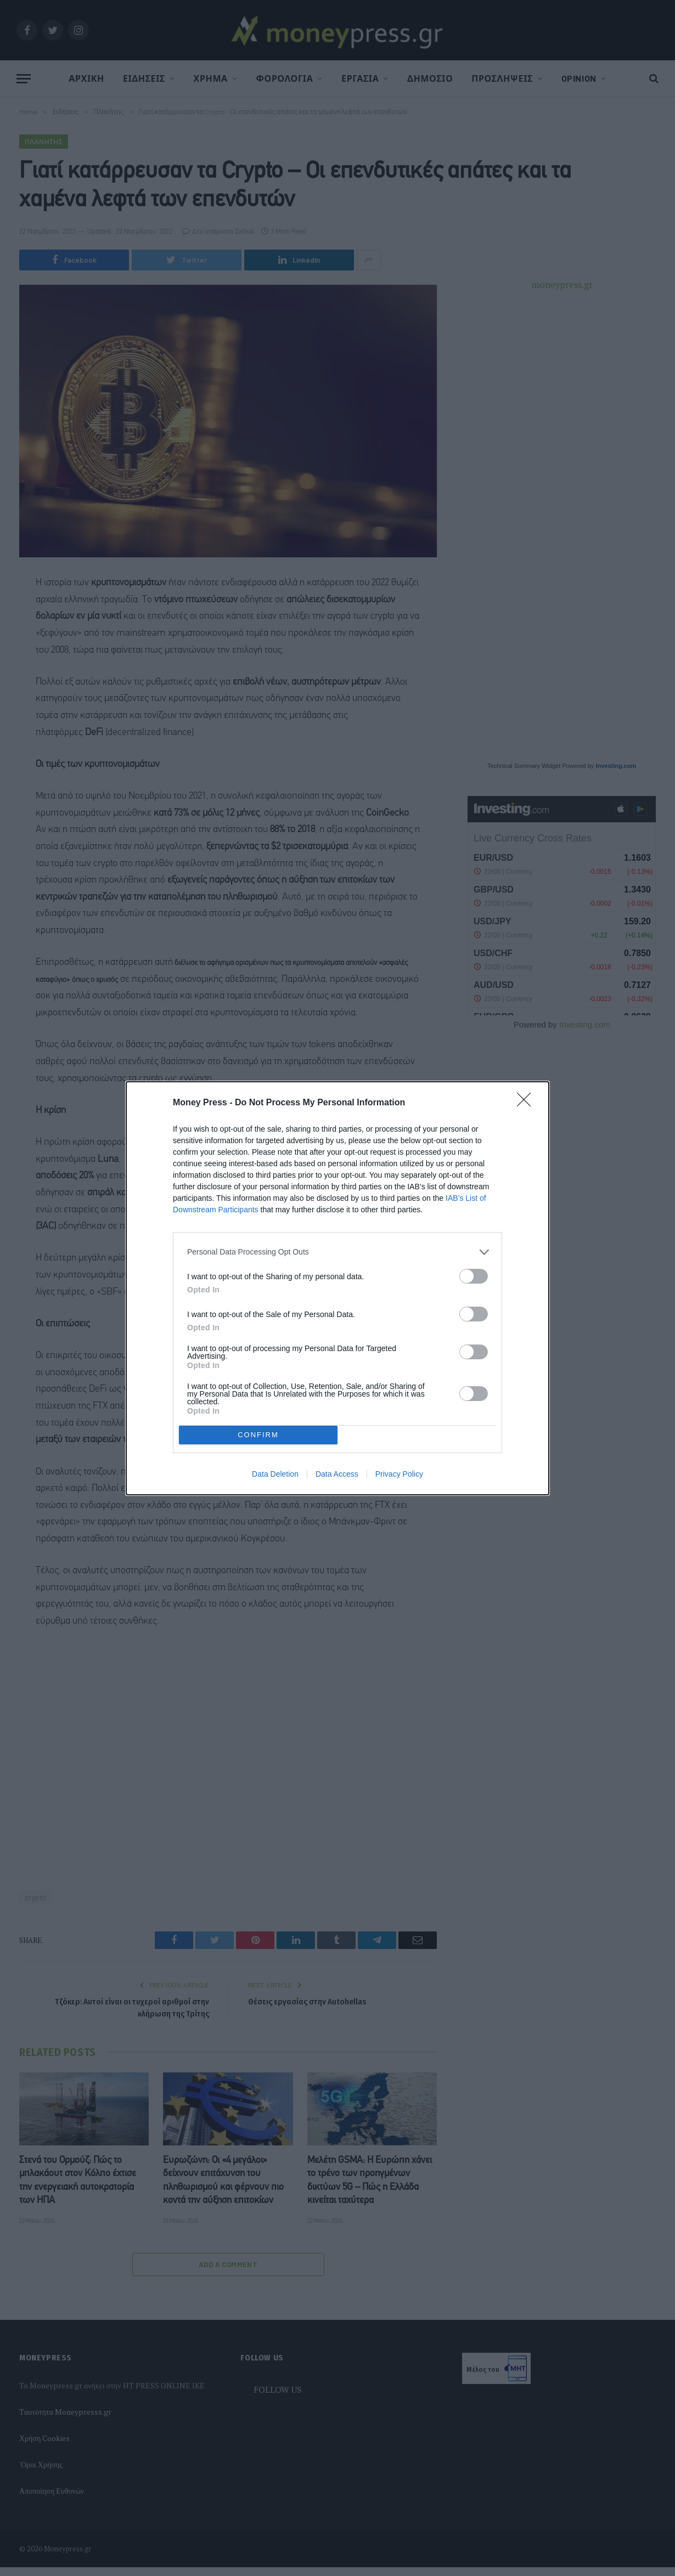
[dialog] (337, 1288)
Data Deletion (275, 1474)
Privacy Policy (399, 1474)
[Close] (527, 1103)
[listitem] (337, 1252)
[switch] (473, 1276)
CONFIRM (258, 1435)
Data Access (337, 1474)
